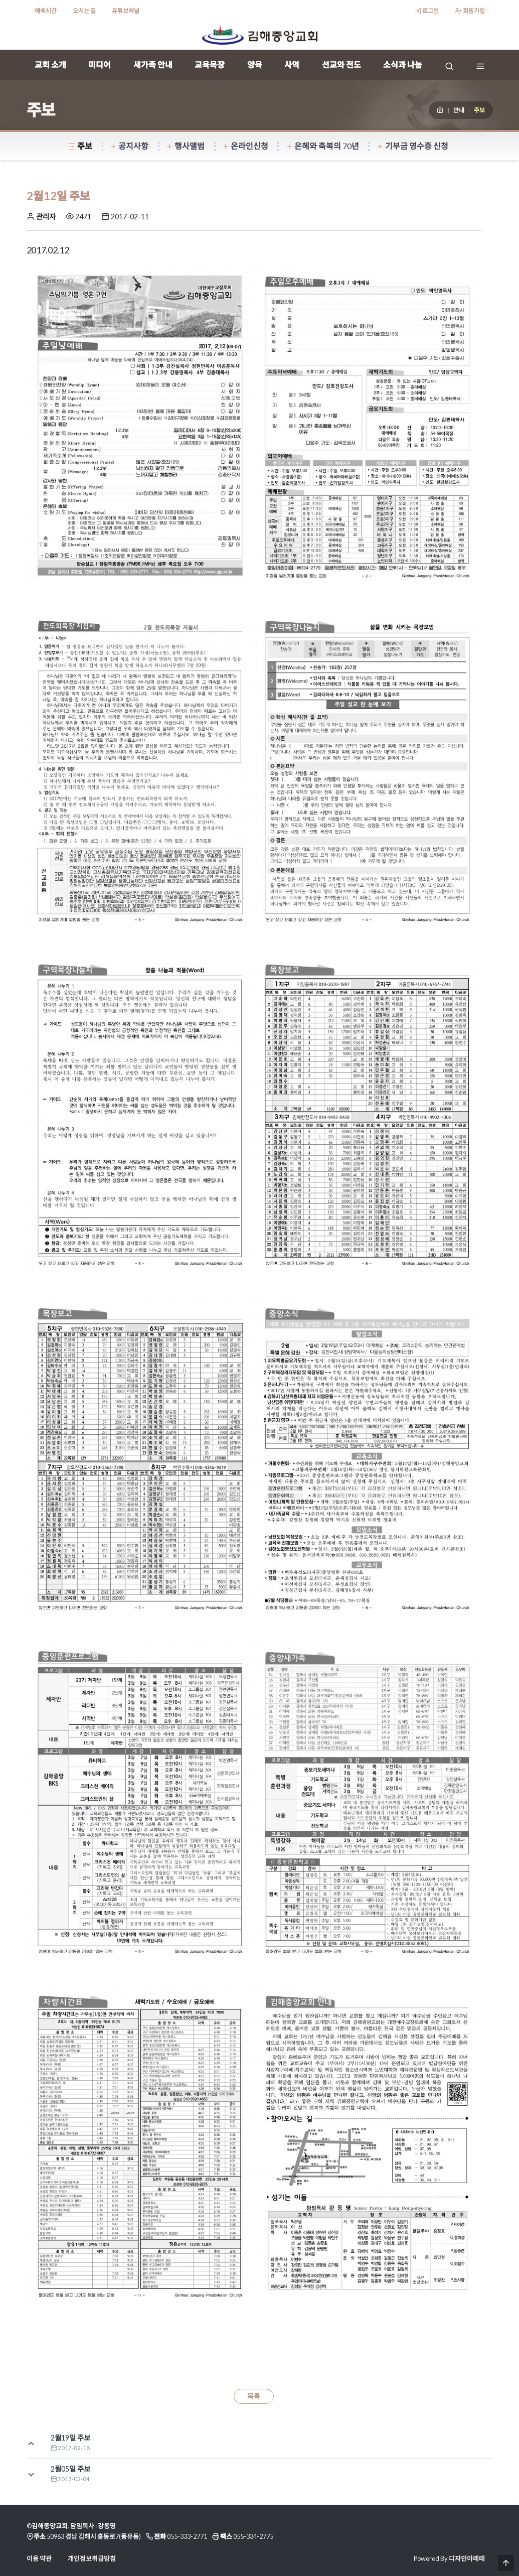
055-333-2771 (187, 2536)
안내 (458, 110)
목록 (253, 2396)
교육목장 (210, 64)
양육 (254, 64)
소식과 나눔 (402, 64)
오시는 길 (84, 11)
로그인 (427, 11)
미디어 (99, 64)
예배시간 (46, 11)
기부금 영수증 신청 (413, 146)
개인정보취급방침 (92, 2558)
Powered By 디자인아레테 (449, 2558)
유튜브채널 (125, 11)
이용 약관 (39, 2558)
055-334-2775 (253, 2536)
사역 (291, 64)
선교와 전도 (341, 64)
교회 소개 (50, 64)
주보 (81, 146)
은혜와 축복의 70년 (323, 146)
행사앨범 (185, 146)
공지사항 (129, 146)
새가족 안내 (152, 64)
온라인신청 (245, 146)
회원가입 (469, 11)
